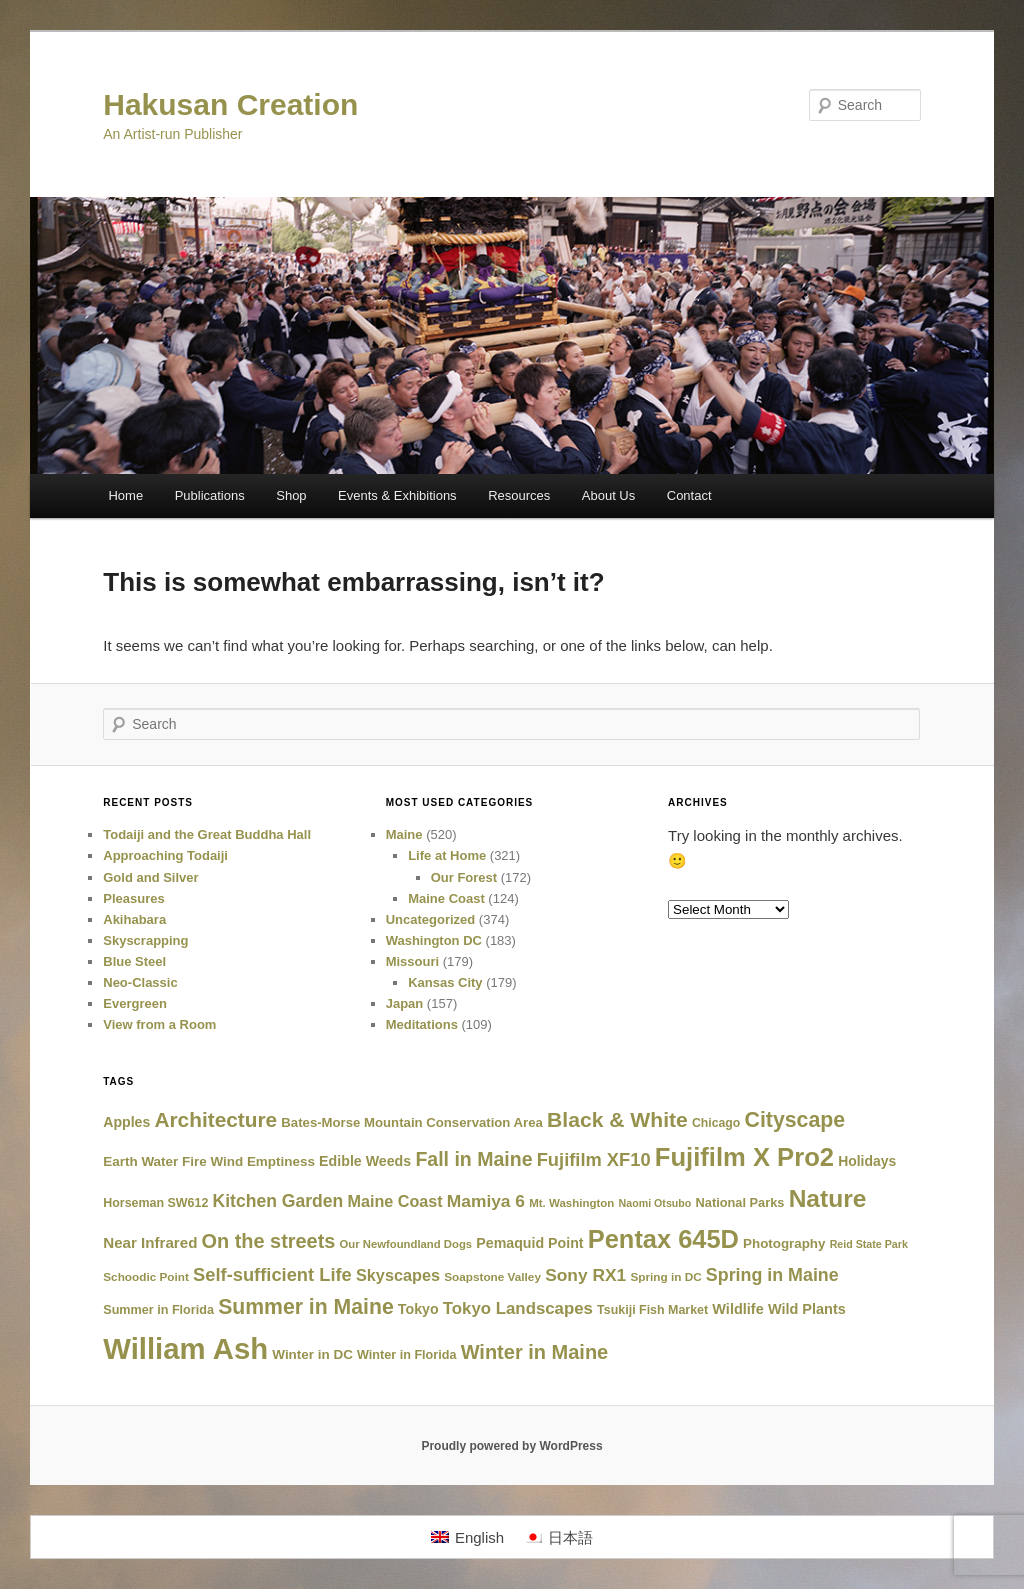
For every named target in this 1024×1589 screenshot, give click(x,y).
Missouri (412, 961)
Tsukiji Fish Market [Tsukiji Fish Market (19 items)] (652, 1310)
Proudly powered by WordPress (511, 1446)
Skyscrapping (145, 940)
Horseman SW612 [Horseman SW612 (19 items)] (155, 1203)
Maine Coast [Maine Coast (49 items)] (394, 1201)
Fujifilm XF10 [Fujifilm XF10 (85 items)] (594, 1159)
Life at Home (447, 855)
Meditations (422, 1024)
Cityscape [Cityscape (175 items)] (795, 1120)
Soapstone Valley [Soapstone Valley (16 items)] (492, 1276)
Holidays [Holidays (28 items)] (867, 1161)
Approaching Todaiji (165, 855)
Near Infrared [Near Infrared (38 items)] (150, 1242)
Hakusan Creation (230, 104)
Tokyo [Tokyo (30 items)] (418, 1309)
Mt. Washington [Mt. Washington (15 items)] (571, 1203)
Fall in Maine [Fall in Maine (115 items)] (473, 1159)
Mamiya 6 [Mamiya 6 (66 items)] (486, 1201)
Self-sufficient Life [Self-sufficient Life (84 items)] (272, 1274)
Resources (519, 495)
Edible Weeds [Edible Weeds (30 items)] (365, 1161)
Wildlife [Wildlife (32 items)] (737, 1309)
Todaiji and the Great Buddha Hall (207, 834)
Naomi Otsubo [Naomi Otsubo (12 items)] (655, 1203)
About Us (608, 495)
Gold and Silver (150, 877)
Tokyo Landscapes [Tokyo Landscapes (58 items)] (518, 1308)
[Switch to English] (467, 1537)
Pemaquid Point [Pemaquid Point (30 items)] (529, 1243)
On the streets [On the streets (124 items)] (269, 1241)
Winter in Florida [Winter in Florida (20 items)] (406, 1355)
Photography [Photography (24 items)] (784, 1243)
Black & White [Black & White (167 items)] (617, 1119)
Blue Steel (134, 961)
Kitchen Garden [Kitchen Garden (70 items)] (278, 1201)
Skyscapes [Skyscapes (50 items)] (398, 1275)
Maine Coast (446, 898)
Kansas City (445, 982)
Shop (291, 495)
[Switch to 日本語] (558, 1537)
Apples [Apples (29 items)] (126, 1122)
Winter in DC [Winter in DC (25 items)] (312, 1354)
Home (125, 495)
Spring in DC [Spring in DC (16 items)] (665, 1276)
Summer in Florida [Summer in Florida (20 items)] (158, 1310)
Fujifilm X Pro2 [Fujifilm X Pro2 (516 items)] (744, 1157)
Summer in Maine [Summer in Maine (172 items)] (306, 1306)
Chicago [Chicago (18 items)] (716, 1123)
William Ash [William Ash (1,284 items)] (185, 1348)
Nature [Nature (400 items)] (828, 1198)
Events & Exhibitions (397, 495)
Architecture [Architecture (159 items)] (215, 1119)
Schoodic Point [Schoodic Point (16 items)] (146, 1276)
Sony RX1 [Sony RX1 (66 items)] (585, 1275)
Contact (689, 495)
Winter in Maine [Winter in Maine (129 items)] (535, 1352)
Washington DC (434, 940)
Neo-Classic (140, 982)
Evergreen (135, 1003)
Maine (404, 834)
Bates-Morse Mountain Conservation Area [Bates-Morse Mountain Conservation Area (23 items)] (412, 1122)
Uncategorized (431, 919)
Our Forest (464, 877)
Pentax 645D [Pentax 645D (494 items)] (663, 1239)
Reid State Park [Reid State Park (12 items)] (869, 1244)
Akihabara (134, 919)
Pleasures (133, 898)
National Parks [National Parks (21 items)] (740, 1202)
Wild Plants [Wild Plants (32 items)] (807, 1309)
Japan (405, 1003)
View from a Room (159, 1024)
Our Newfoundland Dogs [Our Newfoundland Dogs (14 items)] (406, 1244)
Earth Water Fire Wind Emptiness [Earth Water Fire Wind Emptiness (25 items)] (209, 1161)
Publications (210, 495)
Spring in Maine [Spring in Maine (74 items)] (772, 1275)
